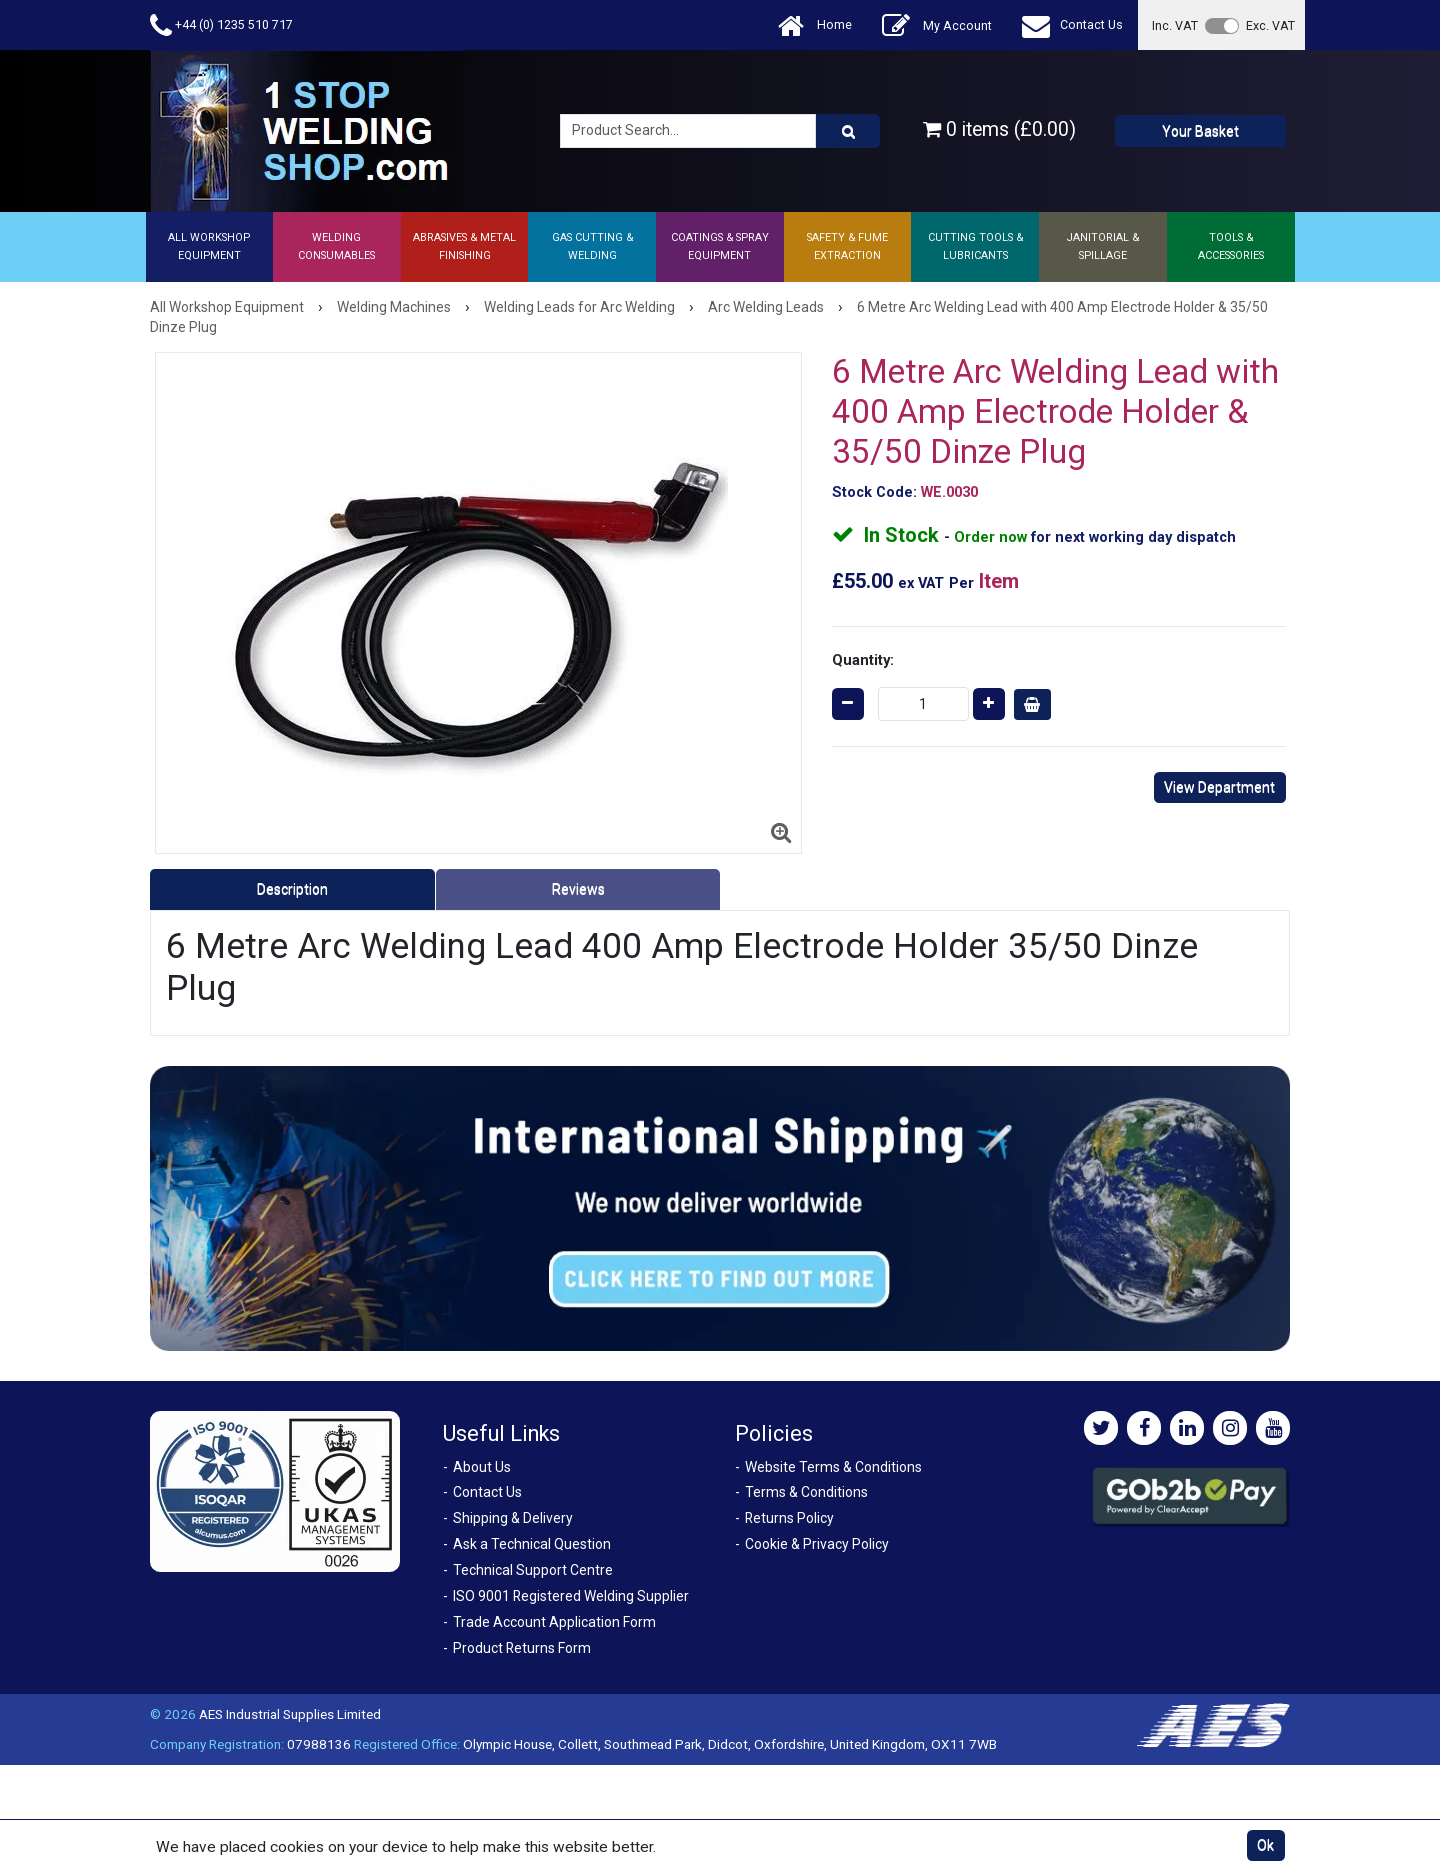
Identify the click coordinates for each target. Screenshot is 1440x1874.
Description (292, 889)
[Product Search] (848, 131)
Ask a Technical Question (532, 1544)
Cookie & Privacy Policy (817, 1544)
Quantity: (863, 660)
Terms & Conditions (806, 1492)
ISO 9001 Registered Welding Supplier (571, 1596)
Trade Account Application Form (554, 1622)
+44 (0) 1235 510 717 (221, 25)
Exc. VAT (1270, 25)
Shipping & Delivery (513, 1518)
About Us (482, 1467)
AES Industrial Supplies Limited (290, 1714)
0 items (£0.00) (999, 129)
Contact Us (1072, 25)
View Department (1219, 787)
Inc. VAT (1175, 25)
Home (815, 25)
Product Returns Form (522, 1648)
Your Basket (1200, 131)
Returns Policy (789, 1518)
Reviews (578, 889)
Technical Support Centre (533, 1570)
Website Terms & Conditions (833, 1467)
